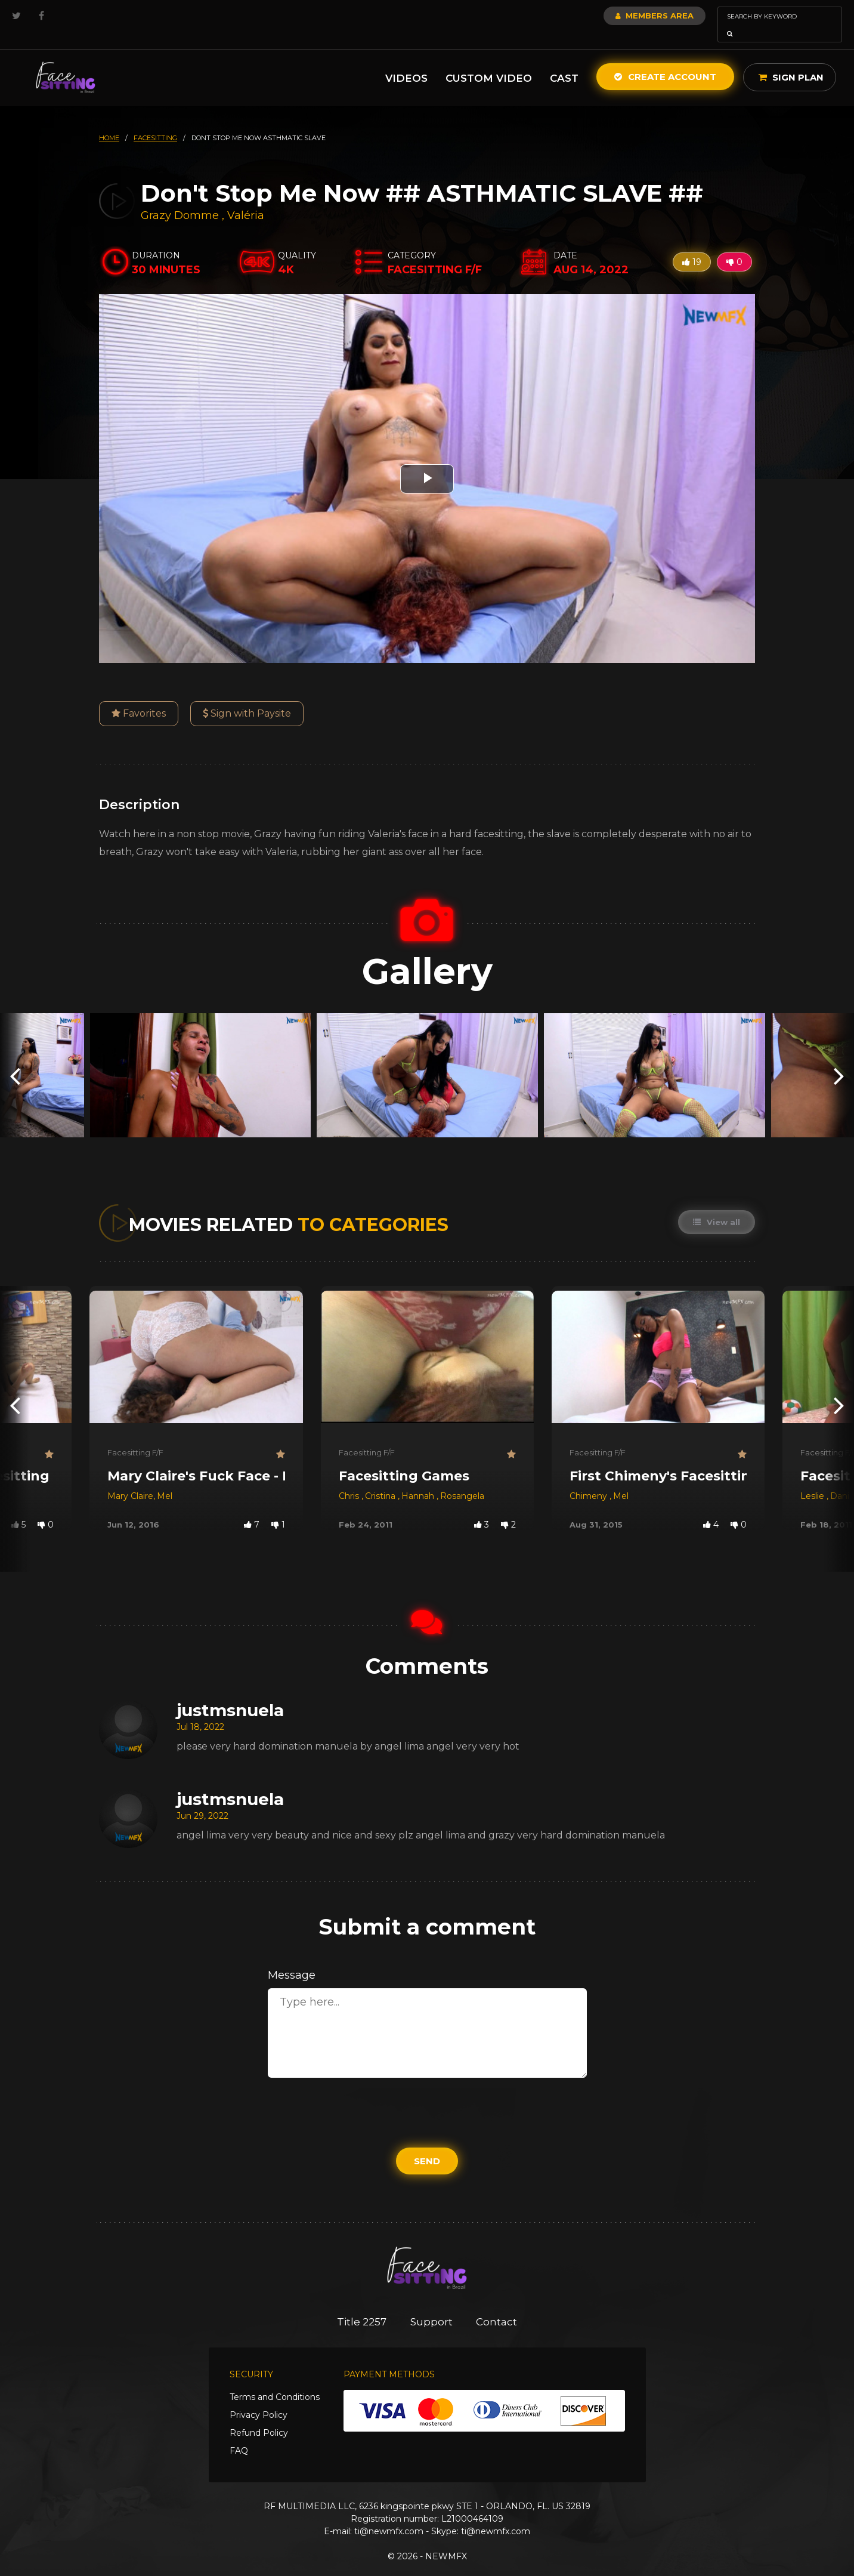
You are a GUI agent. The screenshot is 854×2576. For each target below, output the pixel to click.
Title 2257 (361, 2305)
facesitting (155, 121)
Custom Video (488, 61)
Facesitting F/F (135, 1435)
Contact (497, 2305)
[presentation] (15, 1058)
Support (431, 2305)
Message (291, 1958)
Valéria (245, 198)
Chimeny (589, 1479)
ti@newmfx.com (388, 2514)
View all (716, 1205)
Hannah (419, 1479)
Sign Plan (791, 60)
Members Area (622, 15)
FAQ (239, 2434)
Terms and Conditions (275, 2380)
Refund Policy (259, 2416)
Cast (564, 61)
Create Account (665, 60)
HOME (109, 121)
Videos (406, 61)
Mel (164, 1479)
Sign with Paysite (247, 696)
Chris (350, 1479)
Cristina (381, 1479)
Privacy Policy (258, 2398)
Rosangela (462, 1479)
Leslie (813, 1479)
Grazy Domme (180, 198)
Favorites (139, 696)
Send (427, 2144)
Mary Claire (130, 1479)
